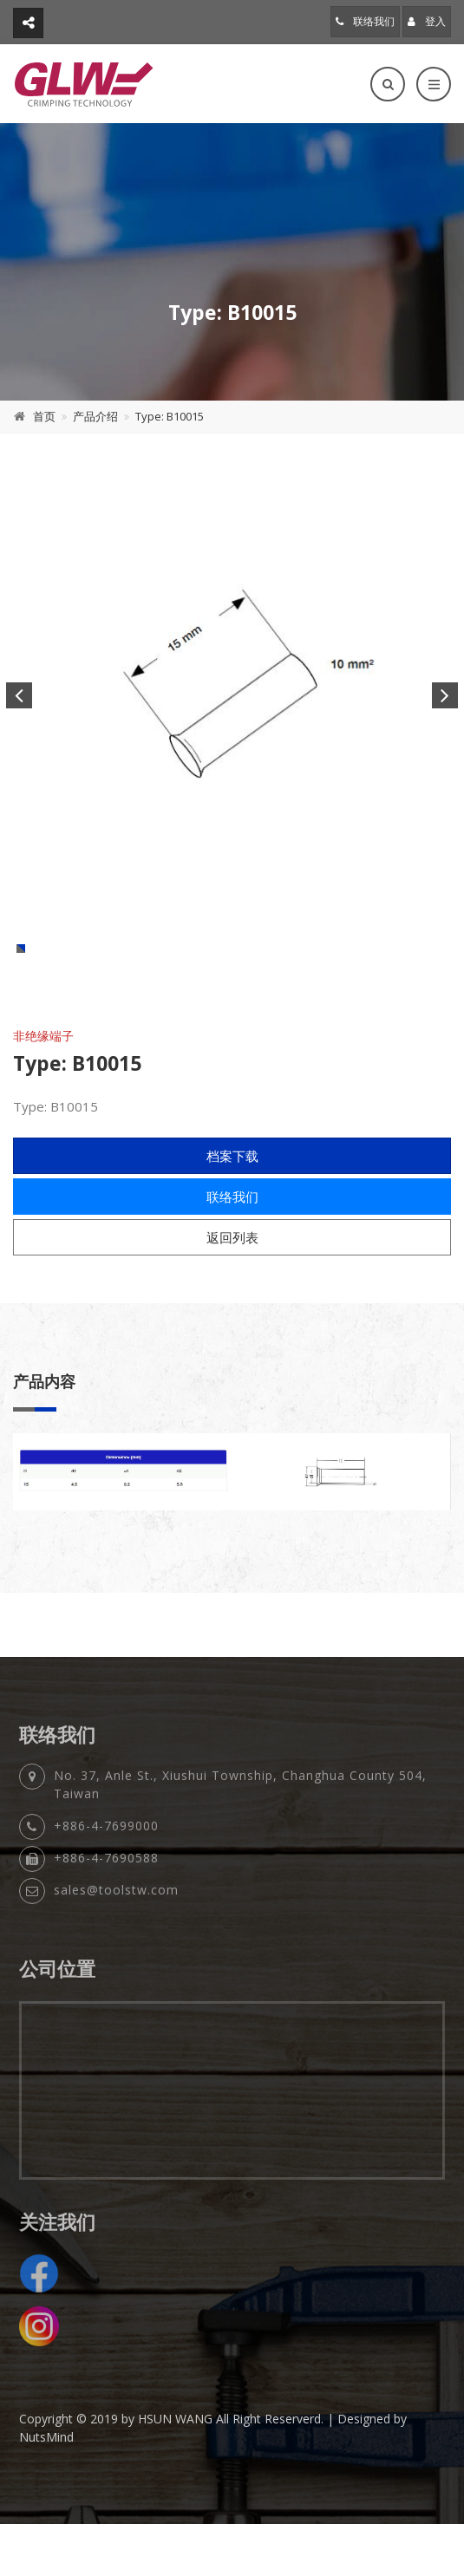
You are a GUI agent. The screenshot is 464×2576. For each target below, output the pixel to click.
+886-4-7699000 (106, 1892)
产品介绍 (95, 416)
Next (445, 695)
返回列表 (232, 1298)
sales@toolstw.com (116, 1956)
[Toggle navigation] (433, 84)
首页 (44, 416)
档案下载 (232, 1216)
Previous (19, 695)
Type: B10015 (169, 416)
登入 (427, 21)
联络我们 (365, 21)
